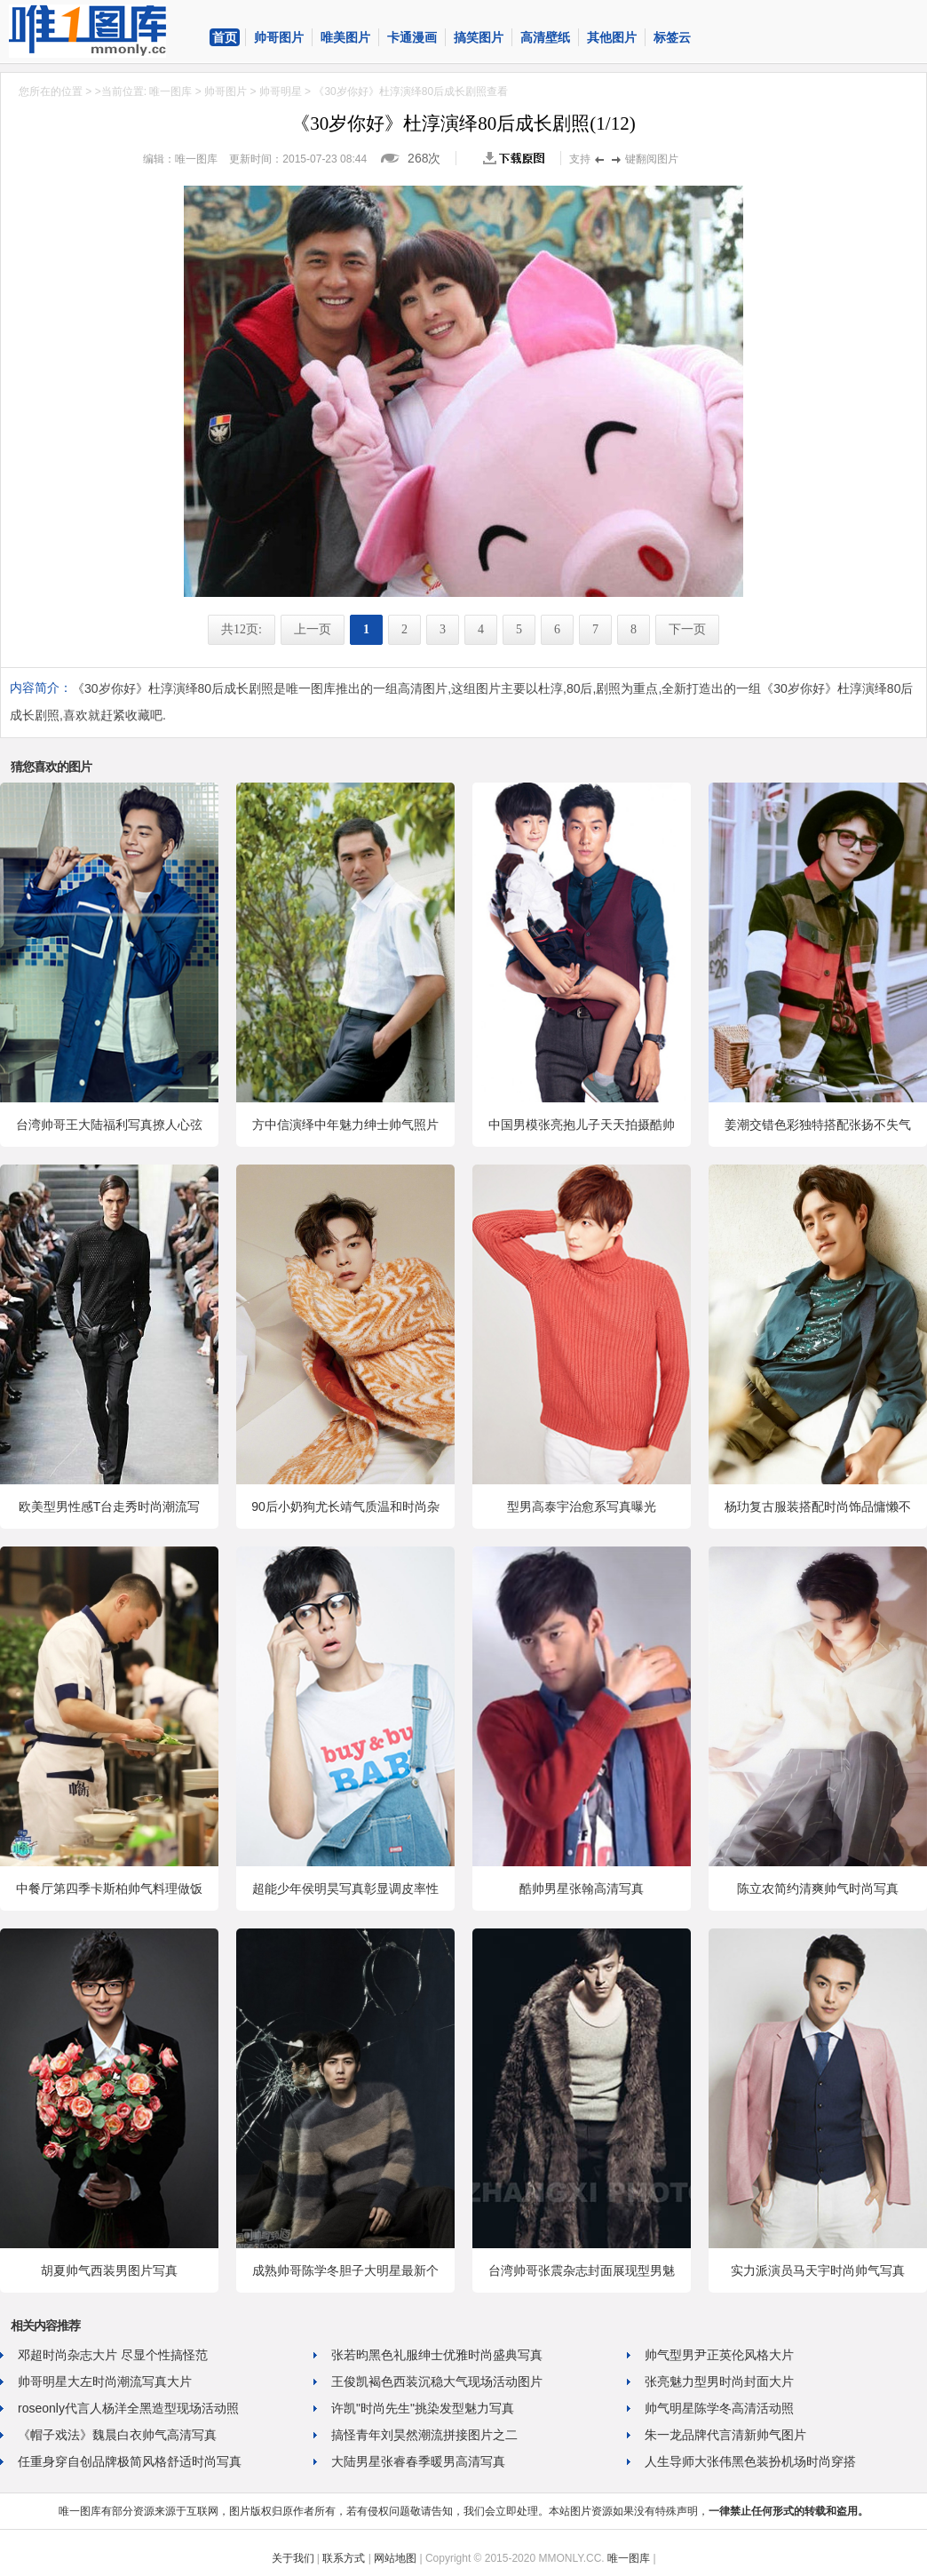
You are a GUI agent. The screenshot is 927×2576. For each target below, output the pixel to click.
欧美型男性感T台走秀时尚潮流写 (110, 1506)
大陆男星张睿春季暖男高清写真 (418, 2461)
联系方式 (343, 2558)
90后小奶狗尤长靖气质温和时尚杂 (345, 1506)
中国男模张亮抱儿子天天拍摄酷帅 (581, 1124)
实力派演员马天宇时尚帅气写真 (818, 2270)
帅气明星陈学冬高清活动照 (719, 2408)
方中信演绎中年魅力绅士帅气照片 (345, 1124)
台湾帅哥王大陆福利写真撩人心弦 (109, 1124)
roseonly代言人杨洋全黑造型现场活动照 (128, 2408)
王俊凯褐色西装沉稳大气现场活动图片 (437, 2381)
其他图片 (612, 37)
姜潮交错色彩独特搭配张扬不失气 (818, 1124)
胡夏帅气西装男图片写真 (109, 2270)
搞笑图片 (478, 37)
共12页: (241, 629)
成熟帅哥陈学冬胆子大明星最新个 (345, 2270)
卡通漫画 (412, 37)
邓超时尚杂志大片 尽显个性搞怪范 (113, 2355)
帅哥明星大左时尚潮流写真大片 (105, 2381)
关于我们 (293, 2558)
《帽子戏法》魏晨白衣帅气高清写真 (117, 2435)
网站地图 (395, 2558)
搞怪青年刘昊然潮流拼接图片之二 (424, 2435)
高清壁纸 (545, 37)
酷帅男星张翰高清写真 (581, 1888)
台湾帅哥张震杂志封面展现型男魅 (581, 2270)
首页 (224, 37)
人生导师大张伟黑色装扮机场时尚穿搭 (750, 2461)
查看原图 (517, 158)
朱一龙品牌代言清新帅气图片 (725, 2435)
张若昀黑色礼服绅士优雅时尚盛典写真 (437, 2355)
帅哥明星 (280, 91)
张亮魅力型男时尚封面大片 (719, 2381)
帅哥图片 (279, 37)
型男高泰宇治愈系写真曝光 (581, 1506)
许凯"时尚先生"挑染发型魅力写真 (422, 2408)
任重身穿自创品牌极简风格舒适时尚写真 (130, 2461)
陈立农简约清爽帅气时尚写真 (818, 1888)
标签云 (672, 37)
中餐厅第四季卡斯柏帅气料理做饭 (109, 1888)
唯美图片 (345, 37)
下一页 (687, 629)
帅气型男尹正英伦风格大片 (719, 2355)
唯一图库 (170, 91)
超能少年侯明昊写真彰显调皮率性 (345, 1888)
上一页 (312, 629)
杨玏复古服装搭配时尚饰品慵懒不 (818, 1506)
